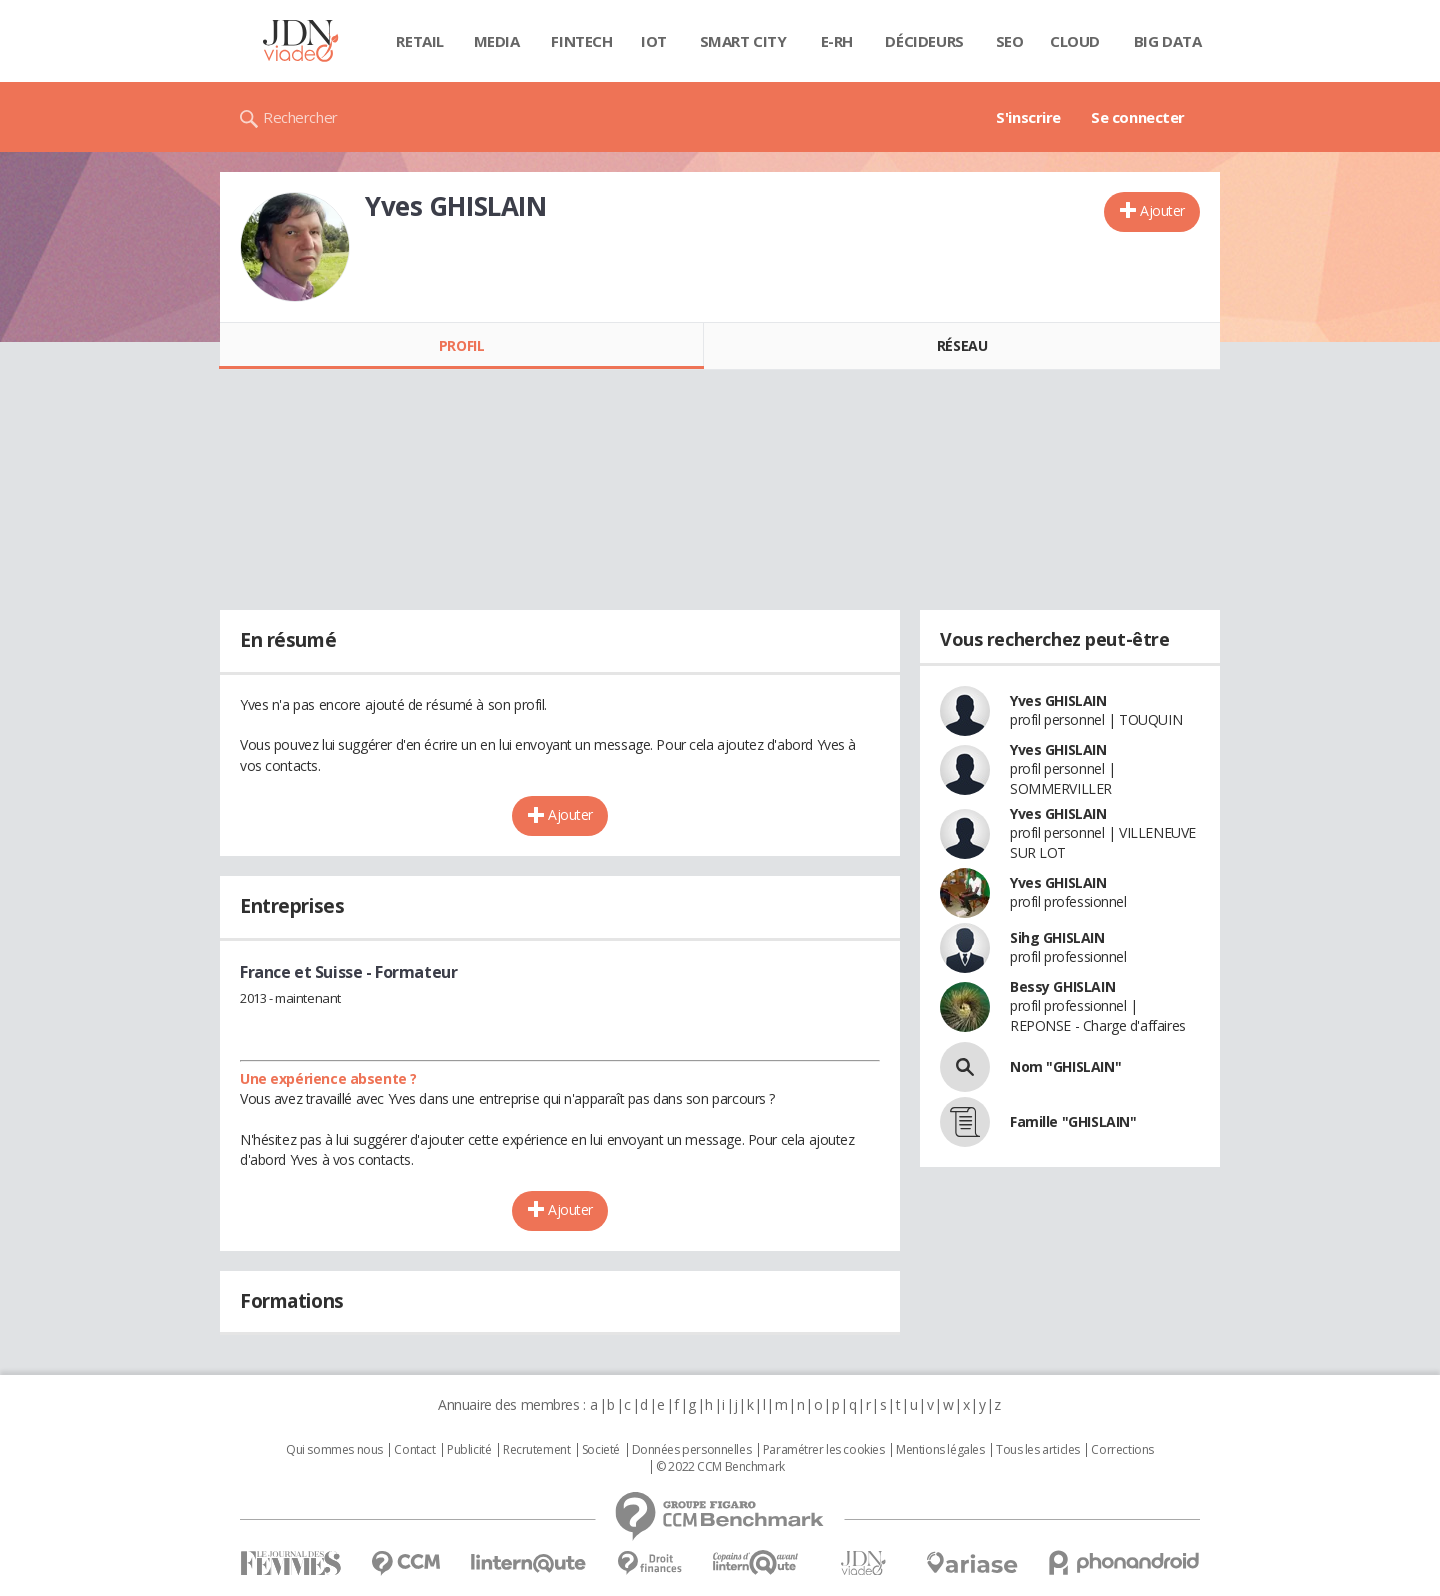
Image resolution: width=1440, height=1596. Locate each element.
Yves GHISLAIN (1058, 700)
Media (497, 41)
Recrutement (536, 1450)
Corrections (1122, 1450)
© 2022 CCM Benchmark (720, 1467)
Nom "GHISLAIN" (1065, 1066)
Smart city (743, 41)
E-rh (837, 41)
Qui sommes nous (334, 1450)
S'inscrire (1028, 117)
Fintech (581, 41)
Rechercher (300, 117)
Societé (601, 1450)
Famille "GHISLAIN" (1073, 1121)
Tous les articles (1038, 1450)
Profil (461, 345)
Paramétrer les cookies (824, 1450)
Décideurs (924, 41)
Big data (1168, 41)
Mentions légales (940, 1450)
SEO (1010, 41)
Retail (419, 41)
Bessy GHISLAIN (1062, 986)
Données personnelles (692, 1450)
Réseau (962, 345)
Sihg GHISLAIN (1057, 937)
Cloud (1075, 41)
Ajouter (1162, 210)
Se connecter (1138, 117)
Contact (414, 1450)
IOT (654, 41)
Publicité (469, 1450)
